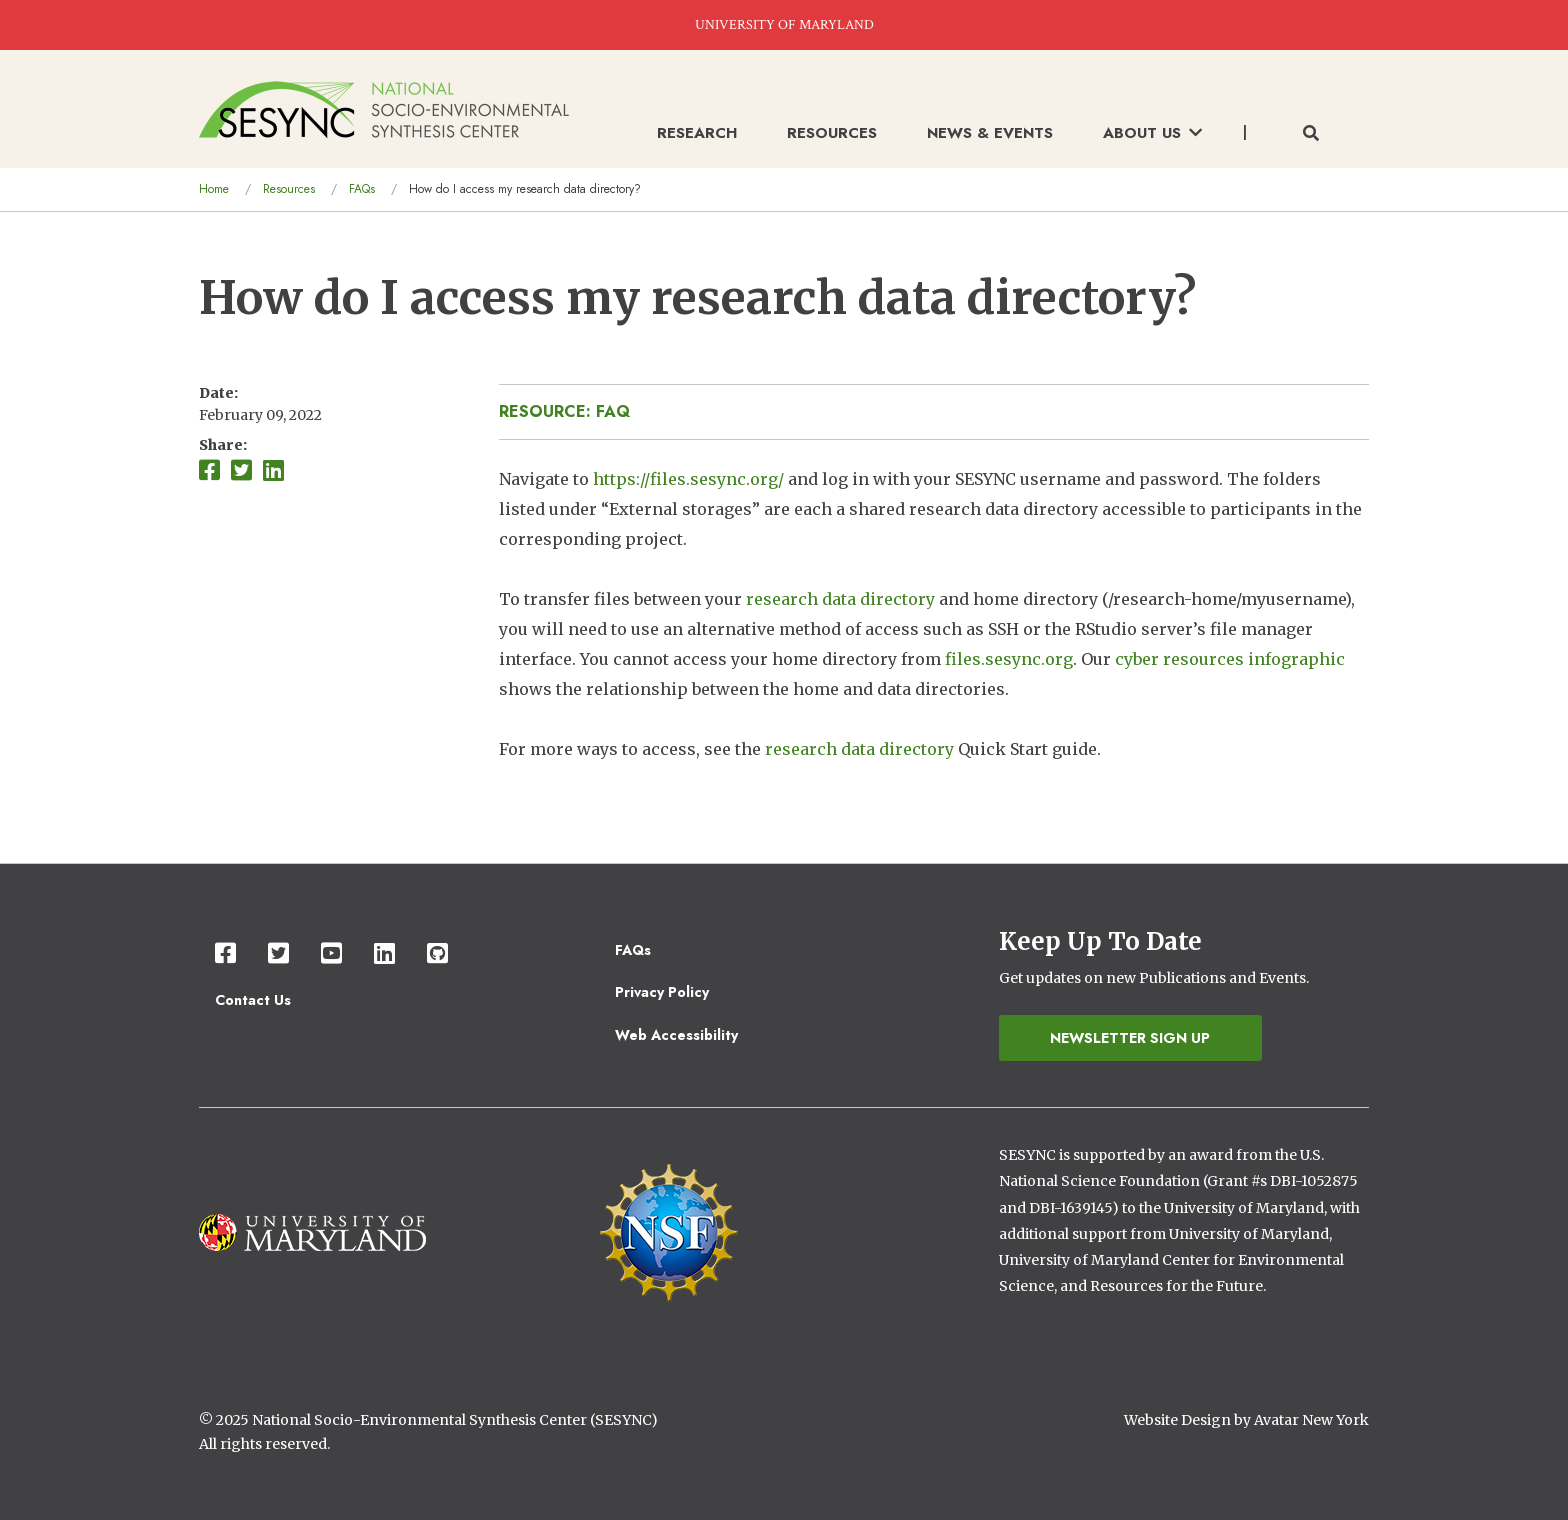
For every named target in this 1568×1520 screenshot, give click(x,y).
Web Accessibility (676, 1035)
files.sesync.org (1009, 659)
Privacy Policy (662, 992)
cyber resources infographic (1230, 659)
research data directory (840, 599)
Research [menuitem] (697, 133)
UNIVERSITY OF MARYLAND (784, 25)
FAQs (362, 189)
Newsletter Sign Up (1130, 1038)
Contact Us (253, 1000)
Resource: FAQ (564, 411)
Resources (289, 189)
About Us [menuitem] (1152, 133)
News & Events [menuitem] (990, 133)
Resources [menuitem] (832, 133)
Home (214, 189)
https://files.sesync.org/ (688, 479)
